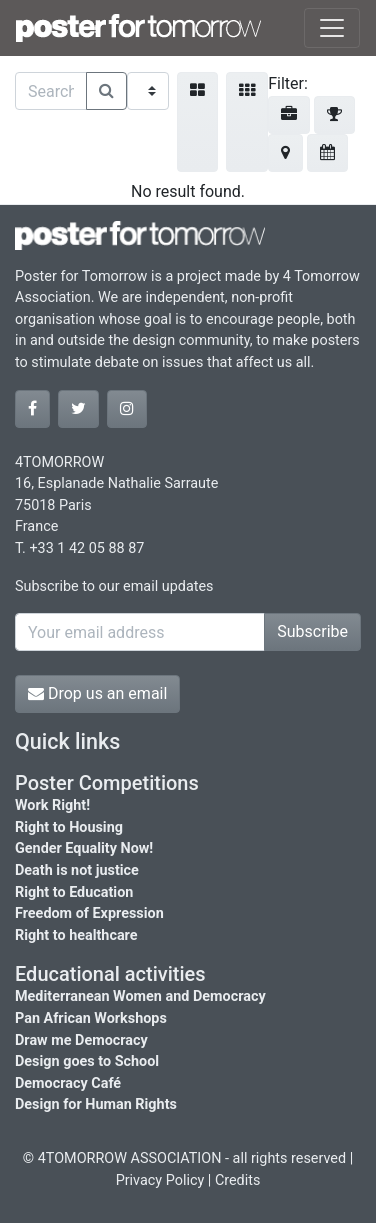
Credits (238, 1180)
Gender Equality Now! (84, 848)
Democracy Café (68, 1083)
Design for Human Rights (96, 1104)
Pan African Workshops (91, 1018)
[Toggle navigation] (332, 28)
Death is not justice (77, 870)
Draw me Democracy (81, 1040)
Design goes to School (87, 1061)
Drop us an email (97, 693)
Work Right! (52, 805)
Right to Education (74, 892)
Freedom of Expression (89, 913)
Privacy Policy (160, 1180)
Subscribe (312, 631)
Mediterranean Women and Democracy (140, 996)
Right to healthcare (76, 935)
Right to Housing (69, 827)
